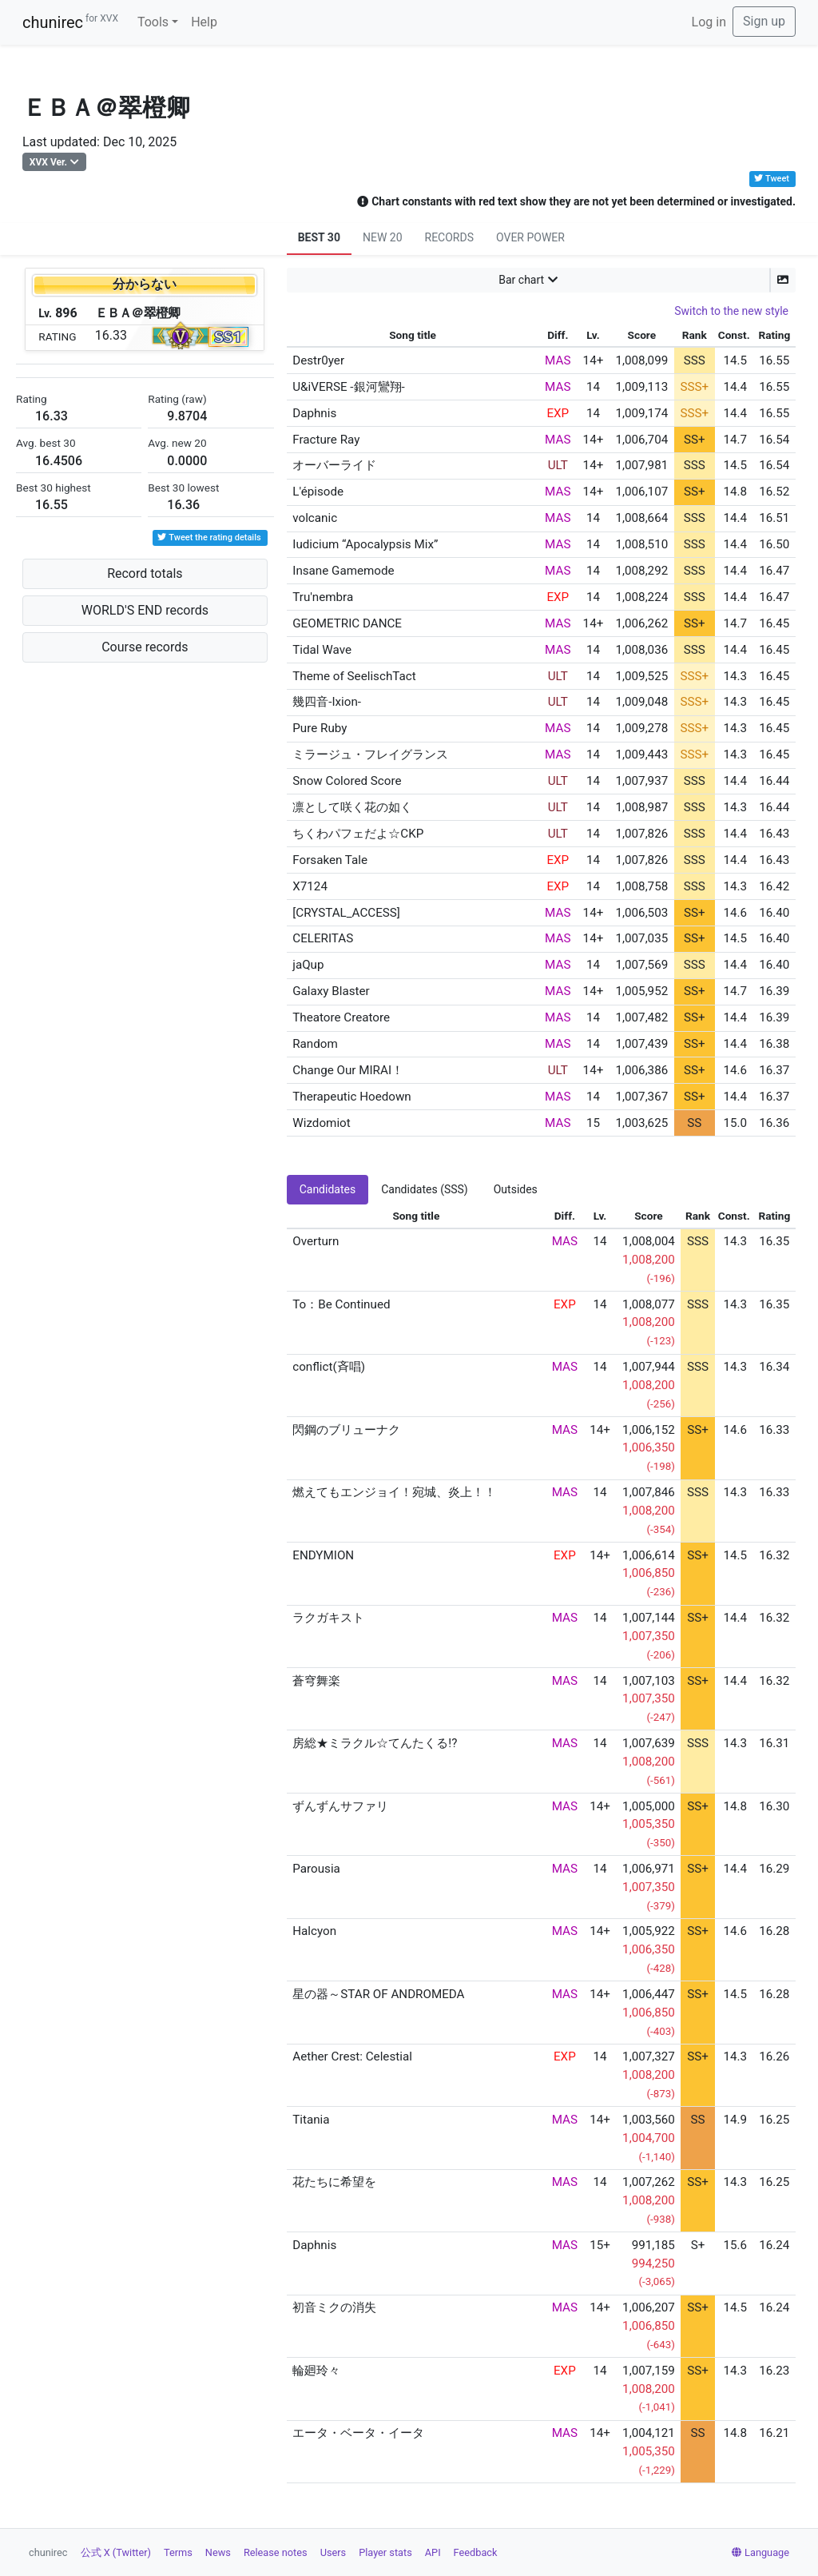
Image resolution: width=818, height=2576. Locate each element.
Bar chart (521, 279)
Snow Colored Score (346, 781)
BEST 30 (319, 237)
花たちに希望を (334, 2182)
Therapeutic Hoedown (351, 1096)
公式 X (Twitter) (116, 2552)
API (433, 2552)
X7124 (310, 886)
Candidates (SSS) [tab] (424, 1189)
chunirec (70, 22)
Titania (310, 2119)
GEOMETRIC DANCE (347, 623)
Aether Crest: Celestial (352, 2056)
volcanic (314, 518)
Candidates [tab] (328, 1189)
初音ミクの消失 (334, 2307)
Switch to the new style (731, 311)
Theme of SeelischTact (353, 676)
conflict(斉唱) (328, 1367)
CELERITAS (322, 938)
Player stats (385, 2552)
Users (333, 2552)
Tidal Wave (321, 650)
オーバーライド (334, 465)
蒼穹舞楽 (316, 1681)
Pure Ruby (319, 728)
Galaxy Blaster (330, 991)
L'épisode (317, 491)
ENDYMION (323, 1555)
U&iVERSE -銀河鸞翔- (348, 387)
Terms (178, 2552)
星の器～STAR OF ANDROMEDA (378, 1994)
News (218, 2552)
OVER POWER (530, 237)
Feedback (476, 2552)
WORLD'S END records (144, 610)
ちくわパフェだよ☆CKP (357, 833)
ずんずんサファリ (340, 1806)
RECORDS (449, 237)
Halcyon (314, 1931)
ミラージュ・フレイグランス (370, 754)
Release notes (276, 2552)
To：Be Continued (341, 1304)
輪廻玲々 (316, 2370)
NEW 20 (383, 237)
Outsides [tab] (516, 1189)
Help (204, 22)
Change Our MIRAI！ (347, 1070)
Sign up (764, 21)
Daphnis (314, 413)
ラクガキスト (328, 1617)
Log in (709, 22)
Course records (144, 647)
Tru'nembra (322, 597)
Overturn (315, 1241)
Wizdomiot (321, 1123)
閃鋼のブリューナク (346, 1430)
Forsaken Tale (329, 860)
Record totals (144, 573)
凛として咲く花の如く (352, 807)
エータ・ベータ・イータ (358, 2433)
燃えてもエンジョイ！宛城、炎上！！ (394, 1492)
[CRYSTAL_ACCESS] (346, 913)
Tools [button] (153, 22)
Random (315, 1044)
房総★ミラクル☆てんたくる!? (374, 1743)
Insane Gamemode (343, 570)
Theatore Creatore (341, 1017)
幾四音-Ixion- (326, 702)
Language (760, 2552)
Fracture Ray (325, 439)
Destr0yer (318, 360)
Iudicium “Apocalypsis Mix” (365, 544)
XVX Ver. (48, 162)
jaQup (308, 965)
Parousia (316, 1868)
